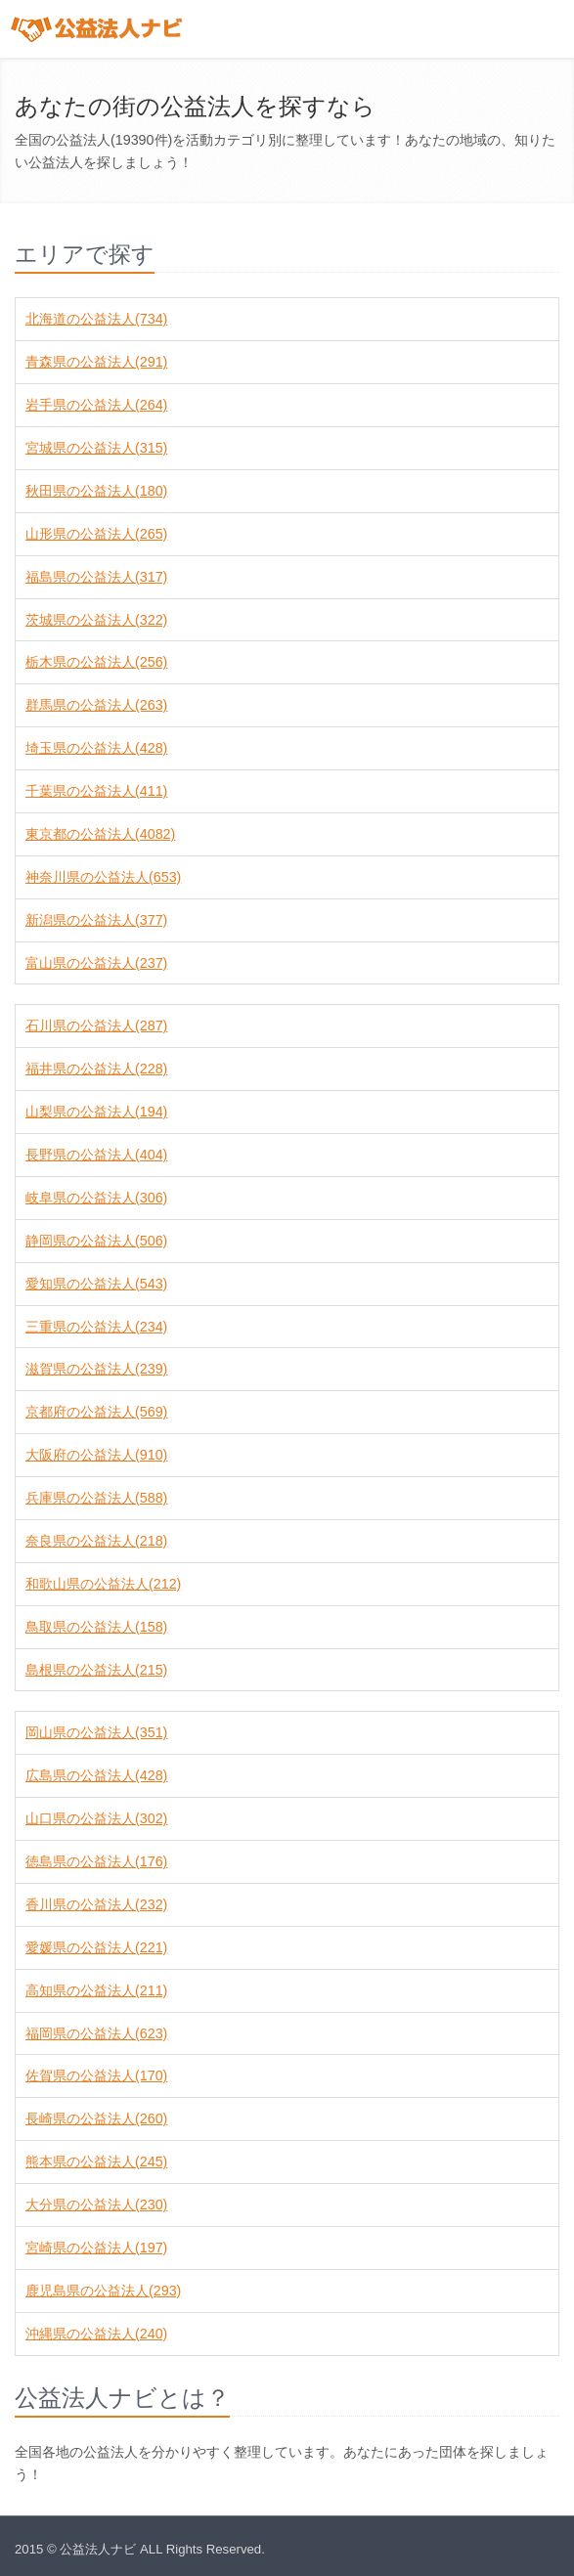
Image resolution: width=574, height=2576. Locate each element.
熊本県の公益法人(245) (96, 2161)
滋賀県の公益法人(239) (96, 1368)
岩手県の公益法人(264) (96, 405)
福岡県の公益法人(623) (96, 2033)
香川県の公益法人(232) (96, 1904)
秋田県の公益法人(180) (96, 491)
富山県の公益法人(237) (96, 963)
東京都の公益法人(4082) (100, 834)
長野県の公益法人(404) (96, 1154)
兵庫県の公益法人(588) (96, 1498)
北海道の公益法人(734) (96, 319)
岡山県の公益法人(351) (96, 1732)
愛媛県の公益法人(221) (96, 1947)
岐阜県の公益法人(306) (96, 1197)
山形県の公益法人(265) (96, 534)
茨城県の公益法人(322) (96, 620)
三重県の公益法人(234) (96, 1326)
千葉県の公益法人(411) (96, 791)
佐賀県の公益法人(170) (96, 2075)
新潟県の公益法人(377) (96, 920)
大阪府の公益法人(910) (96, 1455)
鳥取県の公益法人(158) (96, 1627)
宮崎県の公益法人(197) (96, 2247)
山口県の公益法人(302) (96, 1818)
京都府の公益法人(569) (96, 1411)
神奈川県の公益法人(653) (103, 877)
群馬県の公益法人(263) (96, 705)
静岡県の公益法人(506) (96, 1240)
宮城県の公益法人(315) (96, 448)
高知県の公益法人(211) (96, 1990)
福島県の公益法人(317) (96, 577)
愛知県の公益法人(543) (96, 1283)
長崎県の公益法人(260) (96, 2118)
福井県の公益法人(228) (96, 1068)
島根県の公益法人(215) (96, 1670)
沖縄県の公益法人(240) (96, 2333)
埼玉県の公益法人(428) (96, 748)
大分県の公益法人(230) (96, 2204)
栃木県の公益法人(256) (96, 662)
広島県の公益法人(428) (96, 1775)
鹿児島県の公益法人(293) (103, 2290)
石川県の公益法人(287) (96, 1025)
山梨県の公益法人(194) (96, 1111)
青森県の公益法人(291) (96, 362)
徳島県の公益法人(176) (96, 1861)
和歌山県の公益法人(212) (103, 1584)
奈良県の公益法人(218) (96, 1541)
